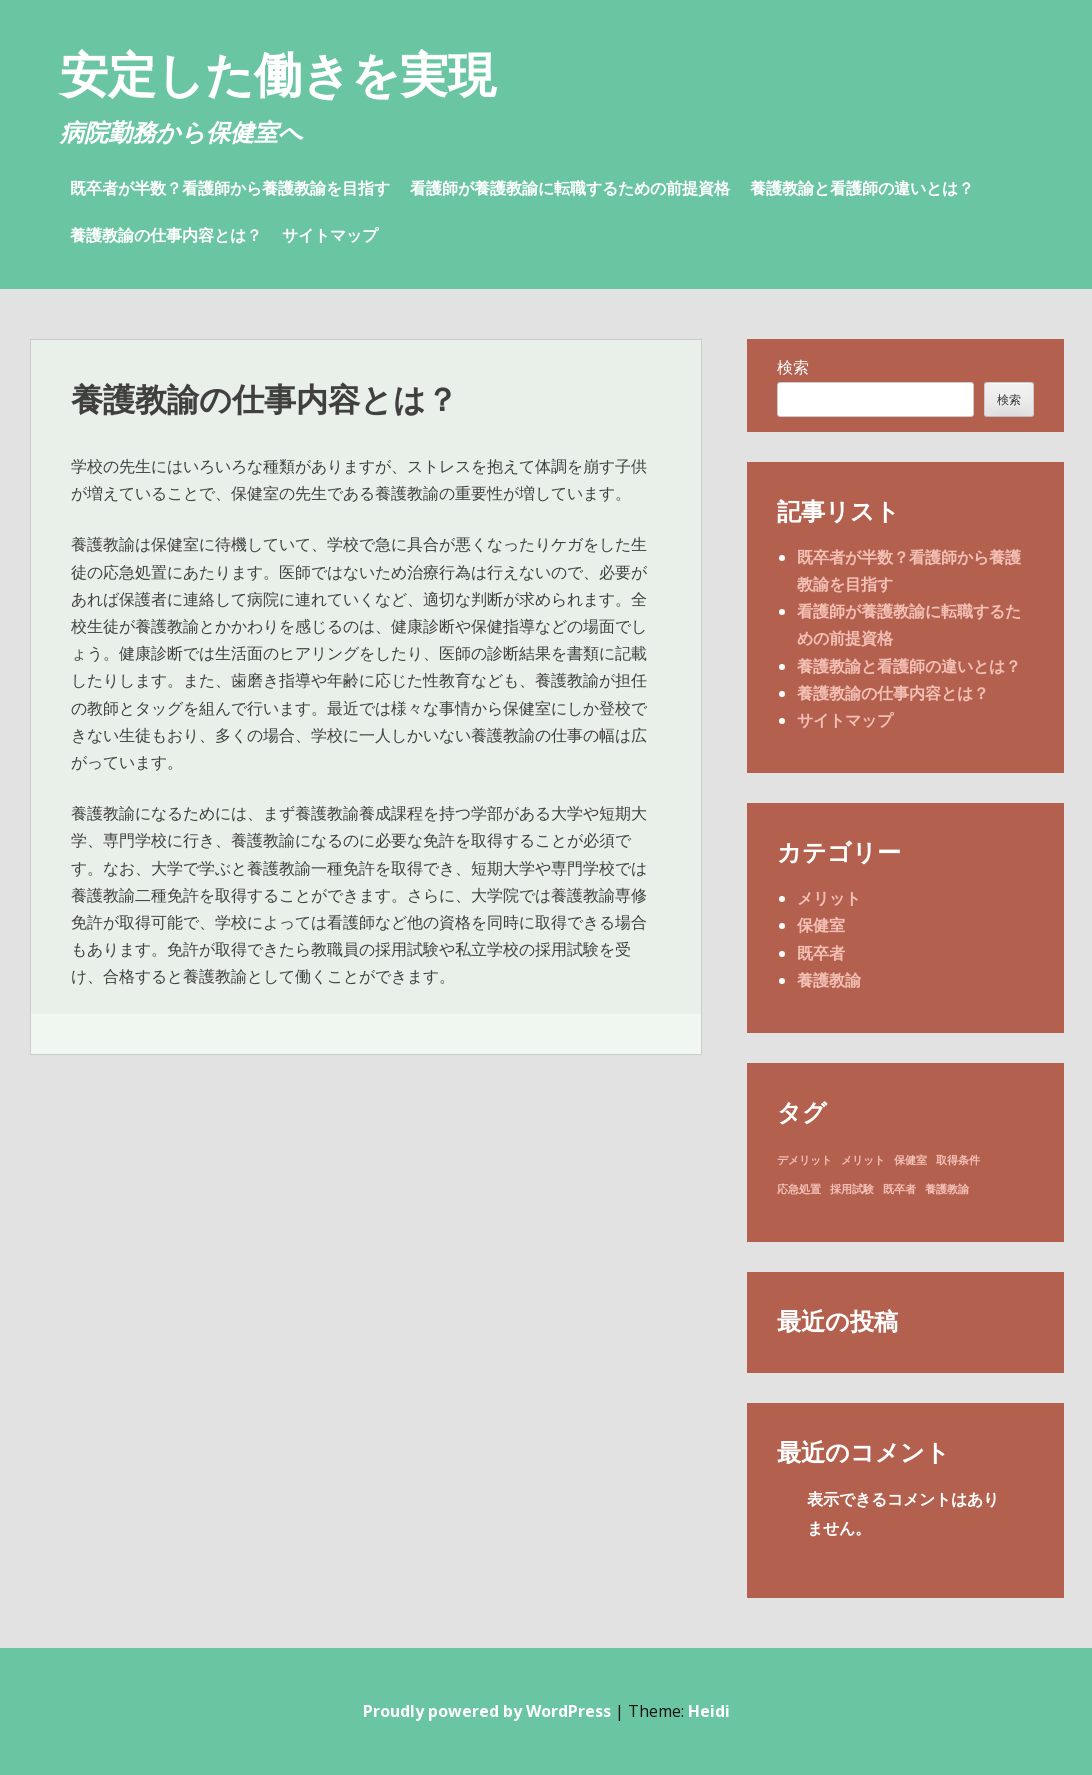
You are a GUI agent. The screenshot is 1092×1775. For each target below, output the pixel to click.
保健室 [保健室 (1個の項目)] (910, 1160)
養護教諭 (829, 980)
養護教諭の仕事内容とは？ (166, 235)
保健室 (821, 925)
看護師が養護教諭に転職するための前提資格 (570, 188)
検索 (793, 367)
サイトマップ (330, 235)
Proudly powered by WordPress (487, 1711)
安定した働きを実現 (278, 73)
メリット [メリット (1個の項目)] (863, 1160)
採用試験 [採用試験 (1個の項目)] (852, 1189)
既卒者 (821, 953)
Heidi (709, 1711)
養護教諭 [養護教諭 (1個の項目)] (947, 1189)
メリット (829, 898)
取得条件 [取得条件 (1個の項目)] (958, 1160)
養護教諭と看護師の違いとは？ (862, 188)
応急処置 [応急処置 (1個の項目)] (799, 1189)
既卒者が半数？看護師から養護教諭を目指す (230, 188)
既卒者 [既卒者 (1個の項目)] (899, 1189)
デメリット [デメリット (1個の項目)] (804, 1160)
